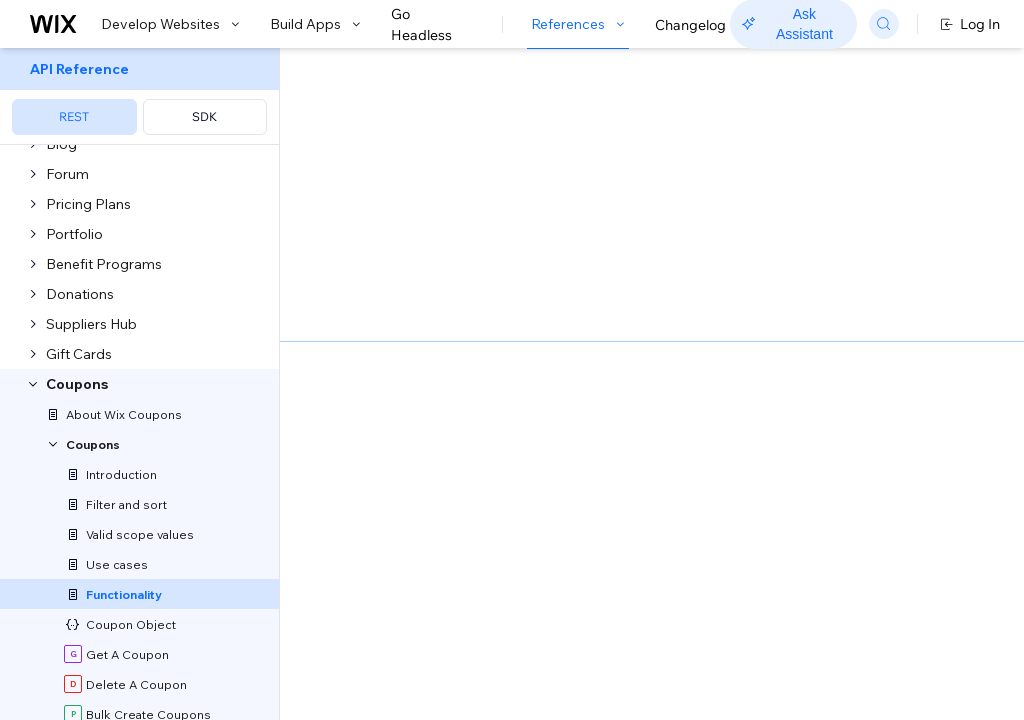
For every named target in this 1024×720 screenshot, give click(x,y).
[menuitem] (139, 96)
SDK (204, 116)
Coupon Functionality (494, 83)
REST (74, 116)
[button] (403, 154)
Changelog (690, 25)
